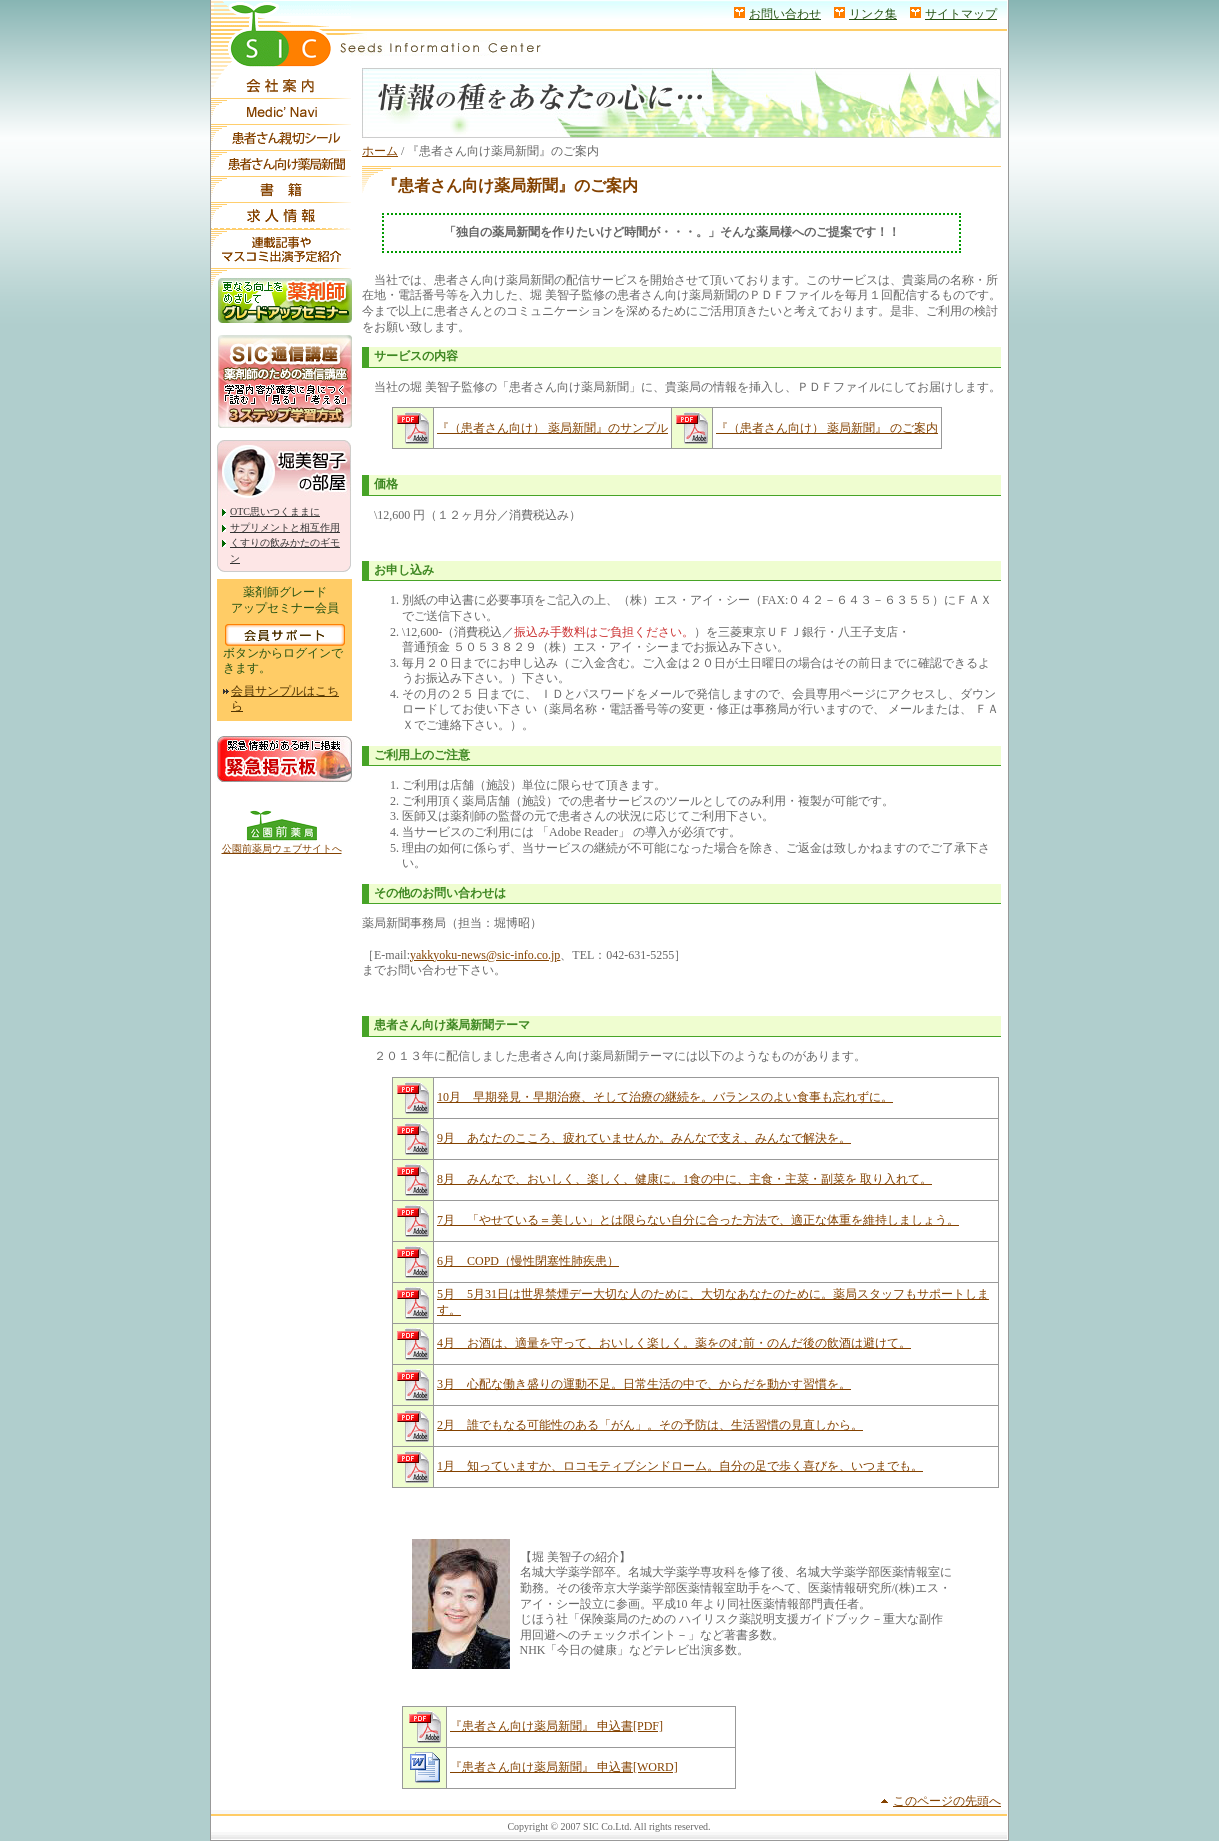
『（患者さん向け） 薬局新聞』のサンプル (552, 428)
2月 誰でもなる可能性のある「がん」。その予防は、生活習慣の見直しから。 (650, 1425)
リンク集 (873, 14)
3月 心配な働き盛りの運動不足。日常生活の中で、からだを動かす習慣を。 (644, 1384)
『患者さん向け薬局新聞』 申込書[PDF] (556, 1726)
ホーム (380, 151)
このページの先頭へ (947, 1801)
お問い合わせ (785, 14)
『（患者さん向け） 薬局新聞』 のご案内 (827, 428)
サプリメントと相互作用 (285, 527)
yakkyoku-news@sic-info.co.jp (485, 955)
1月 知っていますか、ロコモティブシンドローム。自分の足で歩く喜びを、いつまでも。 (680, 1466)
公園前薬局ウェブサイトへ (282, 848)
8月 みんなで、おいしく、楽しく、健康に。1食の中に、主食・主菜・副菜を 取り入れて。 (684, 1179)
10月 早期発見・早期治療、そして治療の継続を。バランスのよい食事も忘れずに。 (665, 1097)
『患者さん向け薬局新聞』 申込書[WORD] (564, 1767)
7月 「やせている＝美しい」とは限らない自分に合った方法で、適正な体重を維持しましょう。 (698, 1220)
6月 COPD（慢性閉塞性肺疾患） (528, 1261)
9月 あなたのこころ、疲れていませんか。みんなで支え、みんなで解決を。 (644, 1138)
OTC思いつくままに (275, 511)
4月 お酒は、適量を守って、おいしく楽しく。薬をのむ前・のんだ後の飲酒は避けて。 (674, 1343)
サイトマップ (961, 14)
